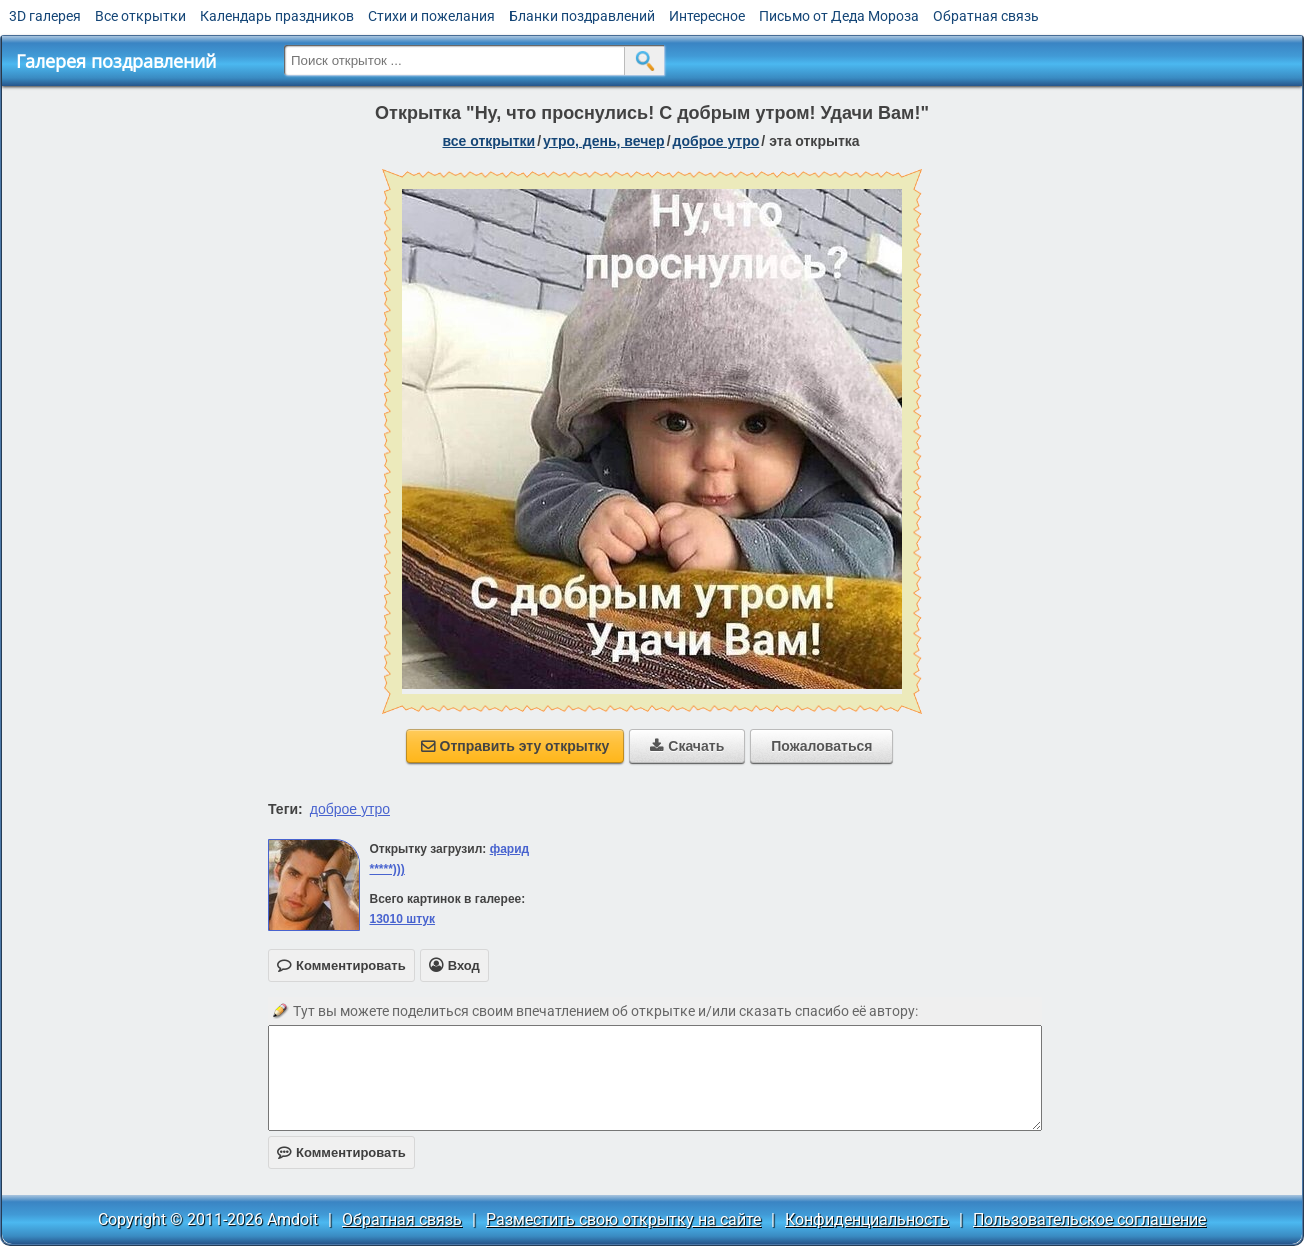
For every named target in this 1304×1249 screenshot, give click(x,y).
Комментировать (341, 1152)
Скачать (687, 746)
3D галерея (45, 16)
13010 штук (402, 919)
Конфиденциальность (867, 1219)
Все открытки (140, 16)
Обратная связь (986, 16)
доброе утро (716, 141)
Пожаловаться (821, 746)
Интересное (707, 16)
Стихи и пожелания (431, 16)
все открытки (488, 141)
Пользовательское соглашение (1089, 1219)
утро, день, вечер (604, 141)
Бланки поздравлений (582, 16)
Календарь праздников (277, 16)
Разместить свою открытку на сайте (623, 1219)
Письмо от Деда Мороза (839, 16)
